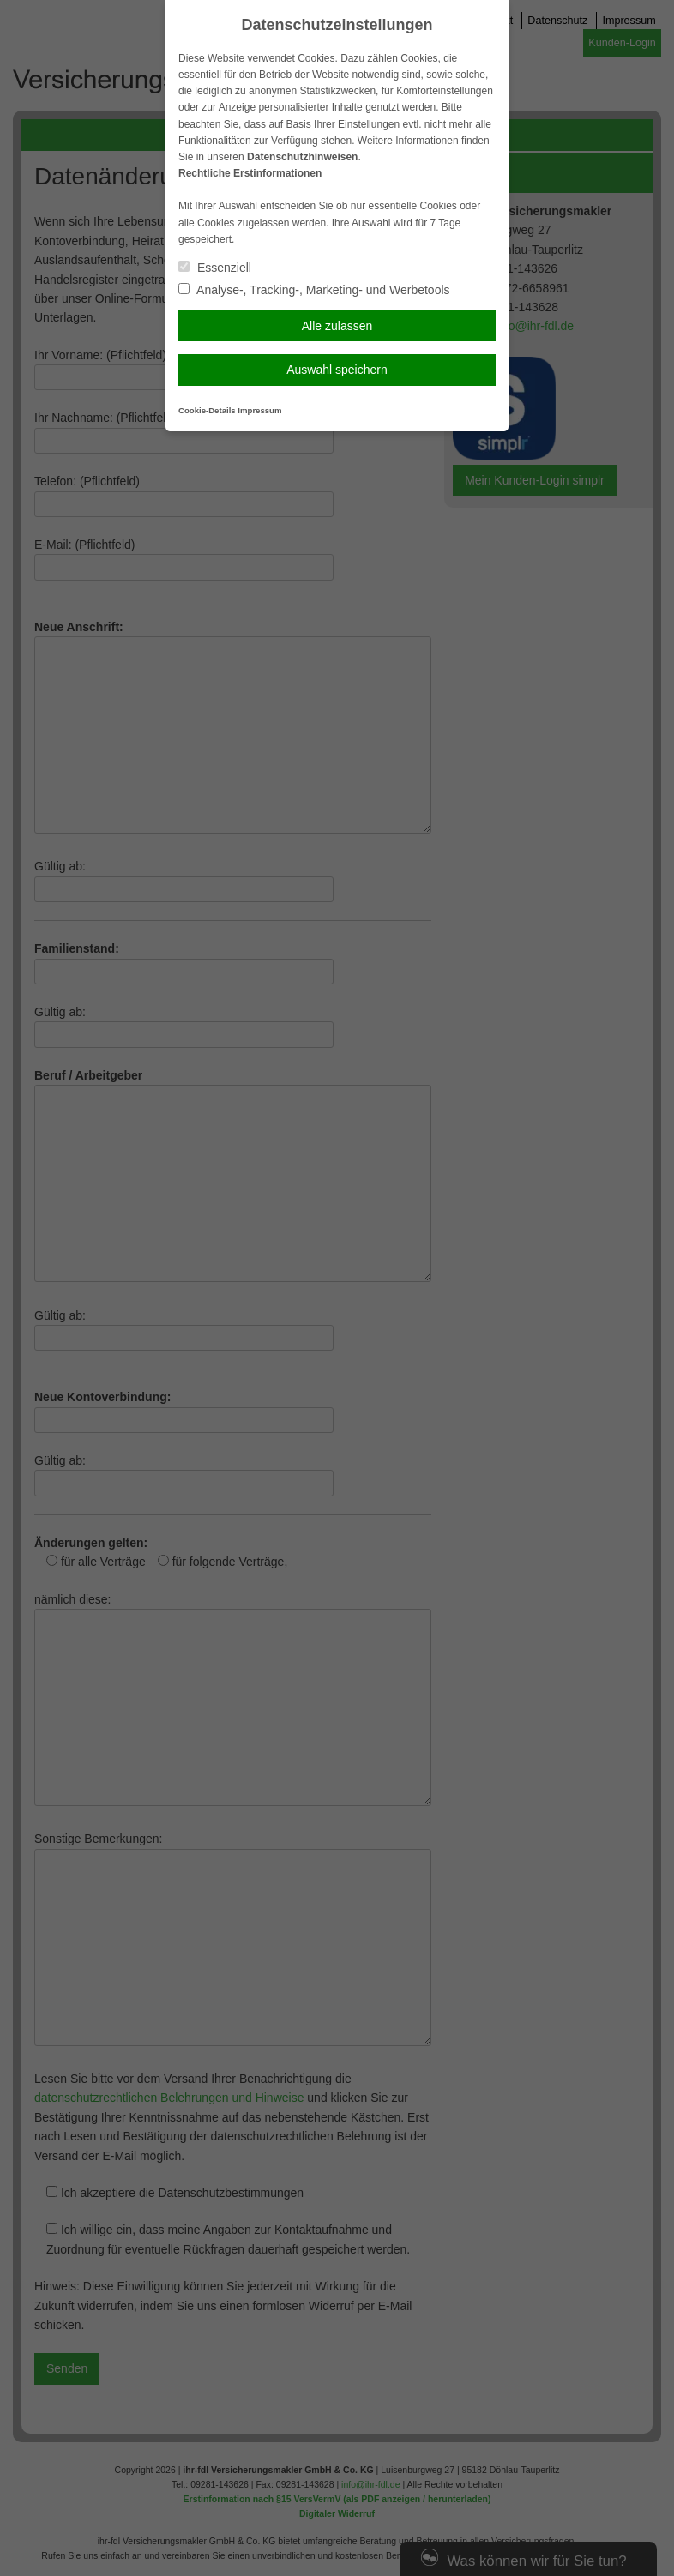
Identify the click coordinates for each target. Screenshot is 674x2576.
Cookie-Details (207, 410)
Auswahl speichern (337, 369)
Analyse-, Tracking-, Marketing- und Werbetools (314, 290)
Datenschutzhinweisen (302, 157)
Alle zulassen (337, 326)
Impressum (259, 410)
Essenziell (214, 267)
